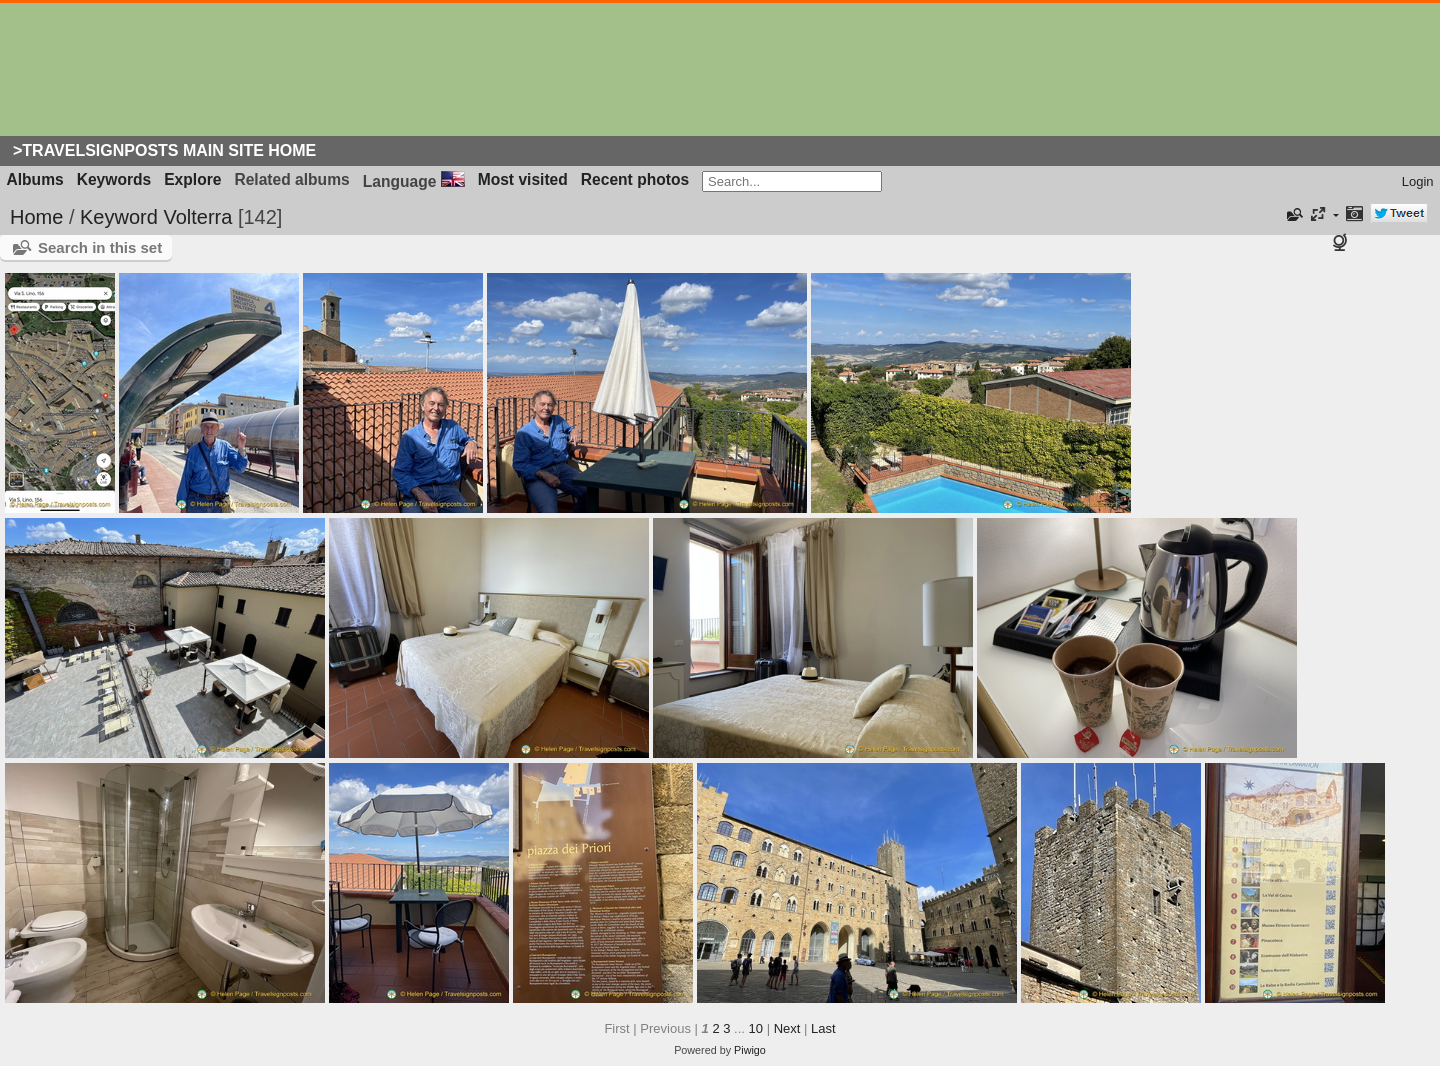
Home (36, 217)
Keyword (119, 217)
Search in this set (100, 247)
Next (787, 1028)
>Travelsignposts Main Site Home (164, 150)
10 (756, 1028)
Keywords (114, 179)
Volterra (197, 217)
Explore (192, 179)
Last (823, 1028)
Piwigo (750, 1050)
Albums (35, 179)
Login (1418, 181)
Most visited (523, 179)
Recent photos (635, 179)
